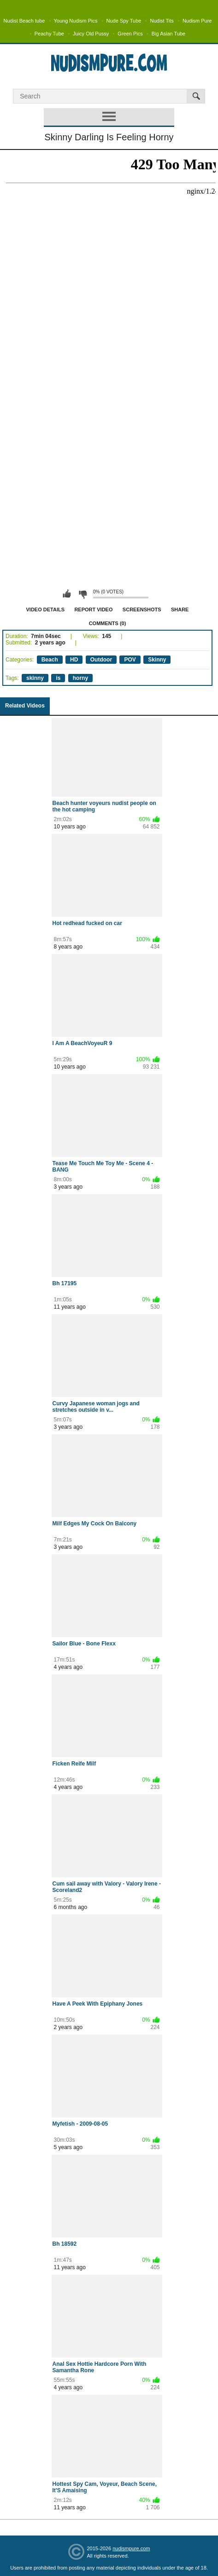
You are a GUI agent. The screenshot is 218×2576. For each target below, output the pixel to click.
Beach (49, 659)
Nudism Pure (197, 20)
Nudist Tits (161, 20)
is (58, 678)
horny (80, 678)
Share (180, 609)
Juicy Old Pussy (91, 33)
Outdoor (101, 659)
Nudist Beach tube (24, 20)
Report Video (93, 609)
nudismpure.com (131, 2548)
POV (130, 659)
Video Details (45, 609)
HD (74, 659)
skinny (35, 678)
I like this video (67, 594)
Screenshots (142, 609)
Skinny (157, 659)
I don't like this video (82, 594)
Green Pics (130, 33)
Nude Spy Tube (123, 20)
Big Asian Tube (168, 33)
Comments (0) (107, 623)
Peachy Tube (49, 33)
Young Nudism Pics (76, 20)
